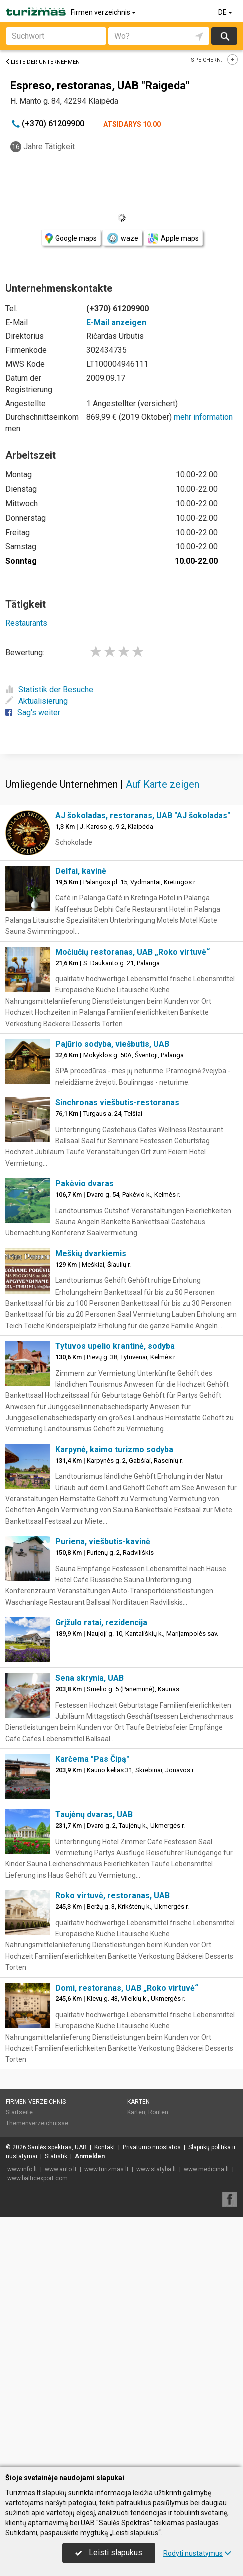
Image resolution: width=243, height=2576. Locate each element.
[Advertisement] (121, 877)
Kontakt (104, 2397)
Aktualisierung (36, 701)
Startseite (19, 2362)
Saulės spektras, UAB (57, 2397)
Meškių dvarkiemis (90, 1504)
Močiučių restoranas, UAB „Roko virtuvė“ (132, 1202)
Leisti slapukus (108, 2552)
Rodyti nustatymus (197, 2553)
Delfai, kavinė (80, 1121)
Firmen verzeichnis (104, 12)
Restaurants (26, 623)
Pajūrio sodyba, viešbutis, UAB (112, 1294)
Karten (138, 2351)
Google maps (71, 238)
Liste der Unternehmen (42, 62)
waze (122, 238)
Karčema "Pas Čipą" (92, 2009)
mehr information (203, 417)
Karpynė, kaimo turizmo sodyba (114, 1699)
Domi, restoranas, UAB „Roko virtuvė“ (126, 2238)
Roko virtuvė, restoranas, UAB (112, 2145)
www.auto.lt (61, 2419)
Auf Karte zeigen (162, 1034)
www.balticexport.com (37, 2428)
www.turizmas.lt (106, 2419)
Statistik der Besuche (49, 689)
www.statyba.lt (156, 2419)
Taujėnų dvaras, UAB (94, 2064)
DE (226, 12)
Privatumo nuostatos (152, 2397)
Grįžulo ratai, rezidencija (101, 1872)
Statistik (56, 2406)
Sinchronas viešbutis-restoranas (117, 1353)
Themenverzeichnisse (37, 2373)
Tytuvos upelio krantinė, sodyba (115, 1596)
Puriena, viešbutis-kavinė (102, 1791)
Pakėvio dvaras (84, 1434)
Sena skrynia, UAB (89, 1928)
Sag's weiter (32, 712)
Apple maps (173, 238)
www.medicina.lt (206, 2419)
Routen (158, 2362)
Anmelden (90, 2406)
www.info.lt (22, 2419)
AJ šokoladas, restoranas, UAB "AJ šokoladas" (142, 1065)
